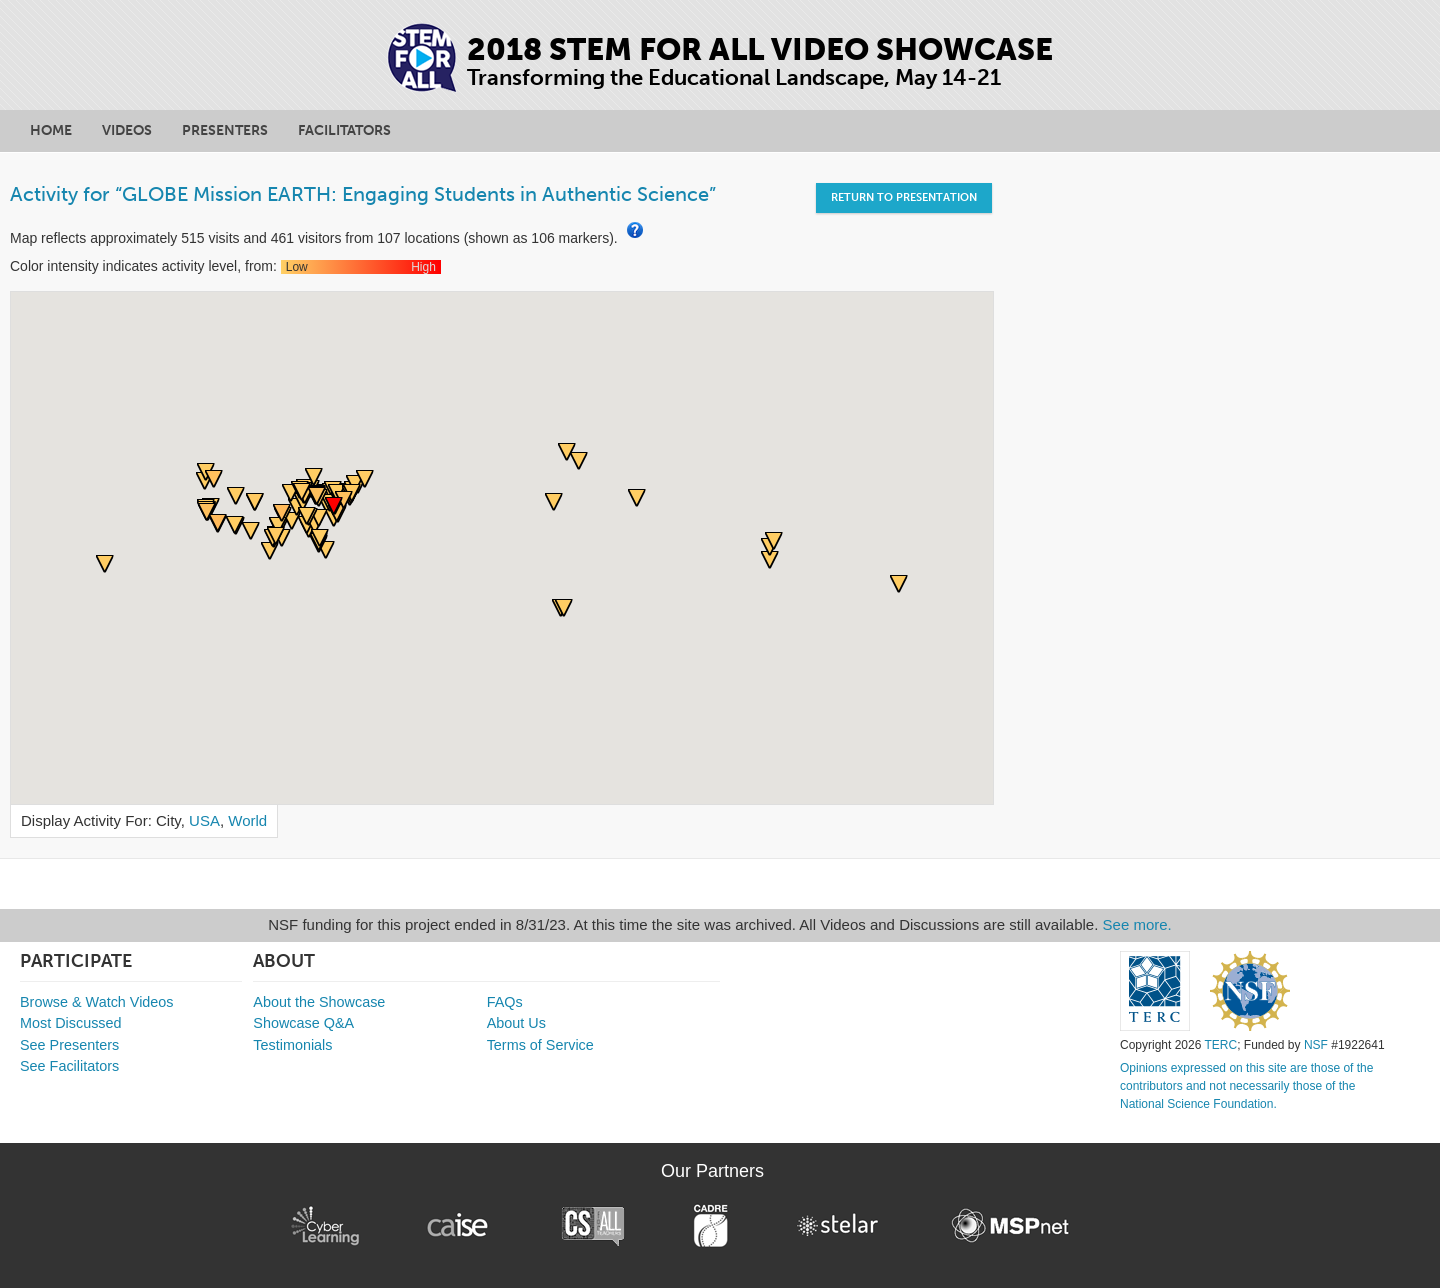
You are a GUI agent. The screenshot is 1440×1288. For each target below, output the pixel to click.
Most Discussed (71, 1023)
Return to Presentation (904, 197)
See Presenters (69, 1045)
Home (51, 130)
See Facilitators (69, 1066)
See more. (1137, 924)
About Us (516, 1023)
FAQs (505, 1002)
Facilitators (344, 130)
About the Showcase (319, 1002)
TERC (1221, 1045)
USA (204, 820)
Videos (127, 130)
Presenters (225, 130)
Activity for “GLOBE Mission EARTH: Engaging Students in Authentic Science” (363, 194)
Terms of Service (540, 1045)
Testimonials (292, 1045)
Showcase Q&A (303, 1023)
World (247, 820)
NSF (1316, 1045)
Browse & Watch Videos (97, 1002)
